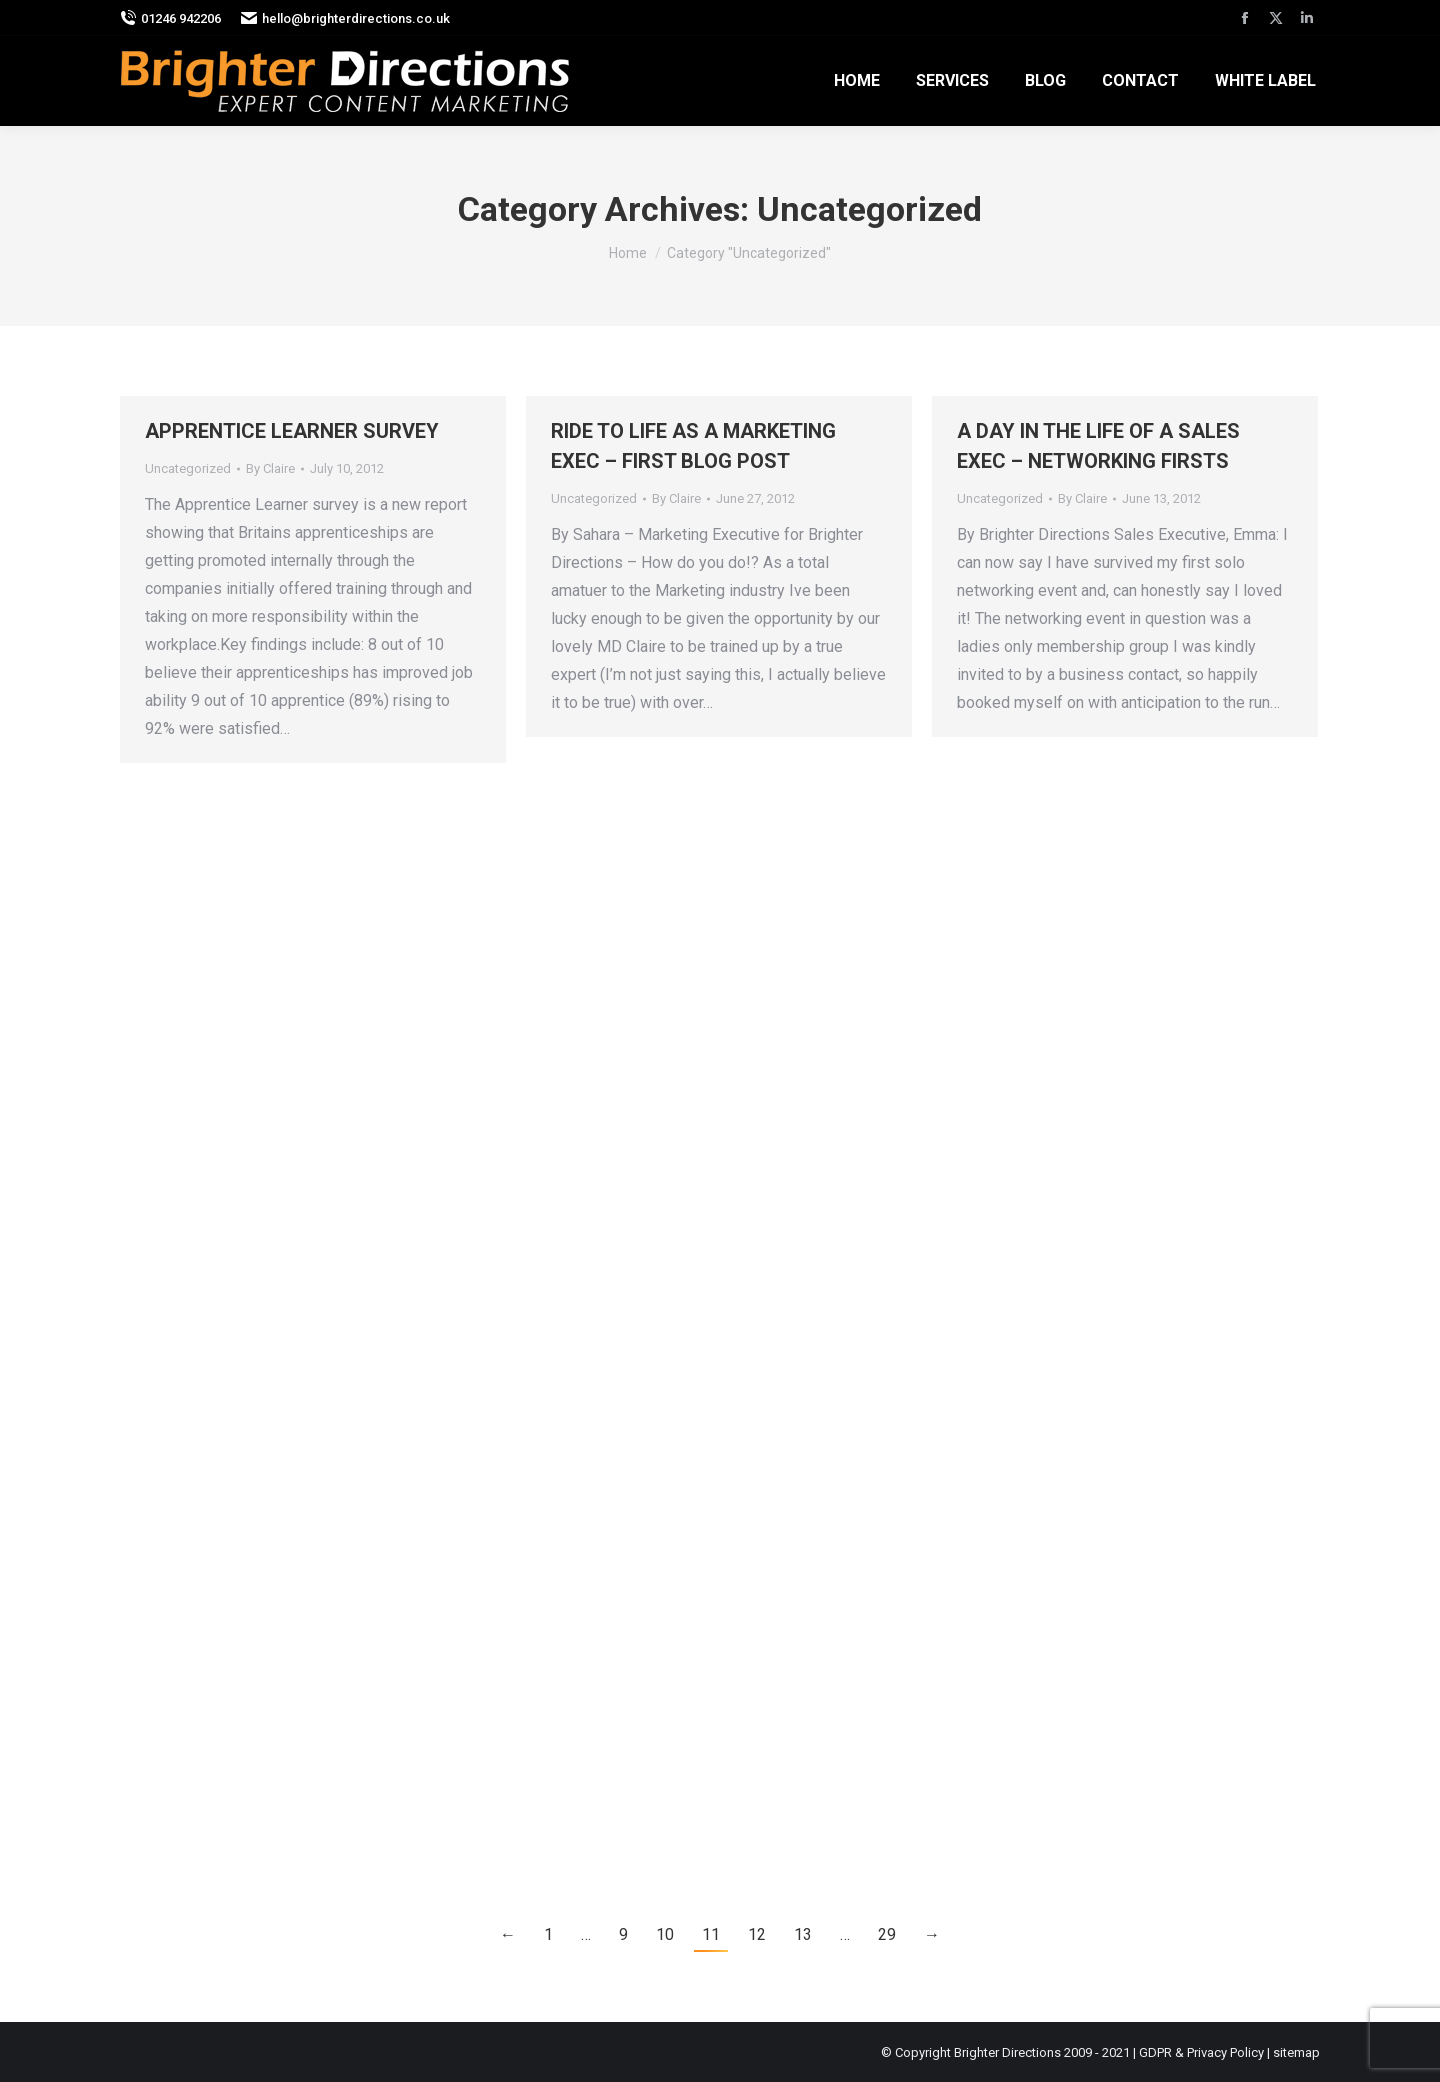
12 (757, 1934)
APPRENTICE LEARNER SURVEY (292, 431)
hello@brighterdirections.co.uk (345, 18)
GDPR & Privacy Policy (1201, 2052)
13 (803, 1934)
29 (887, 1934)
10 (665, 1934)
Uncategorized (188, 468)
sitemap (1296, 2052)
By (270, 468)
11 (711, 1934)
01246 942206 (170, 18)
